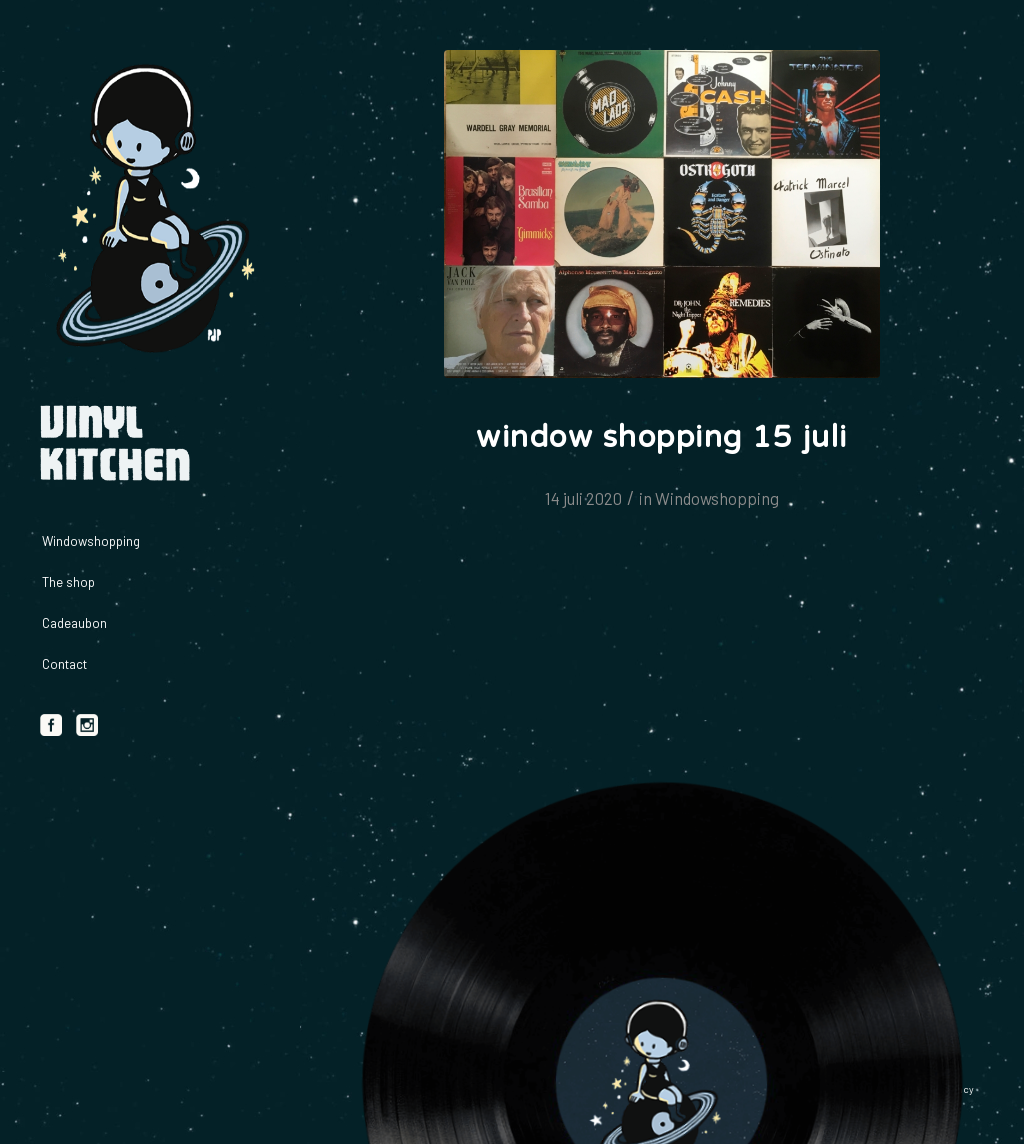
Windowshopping (717, 498)
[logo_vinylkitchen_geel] (150, 210)
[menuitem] (150, 541)
